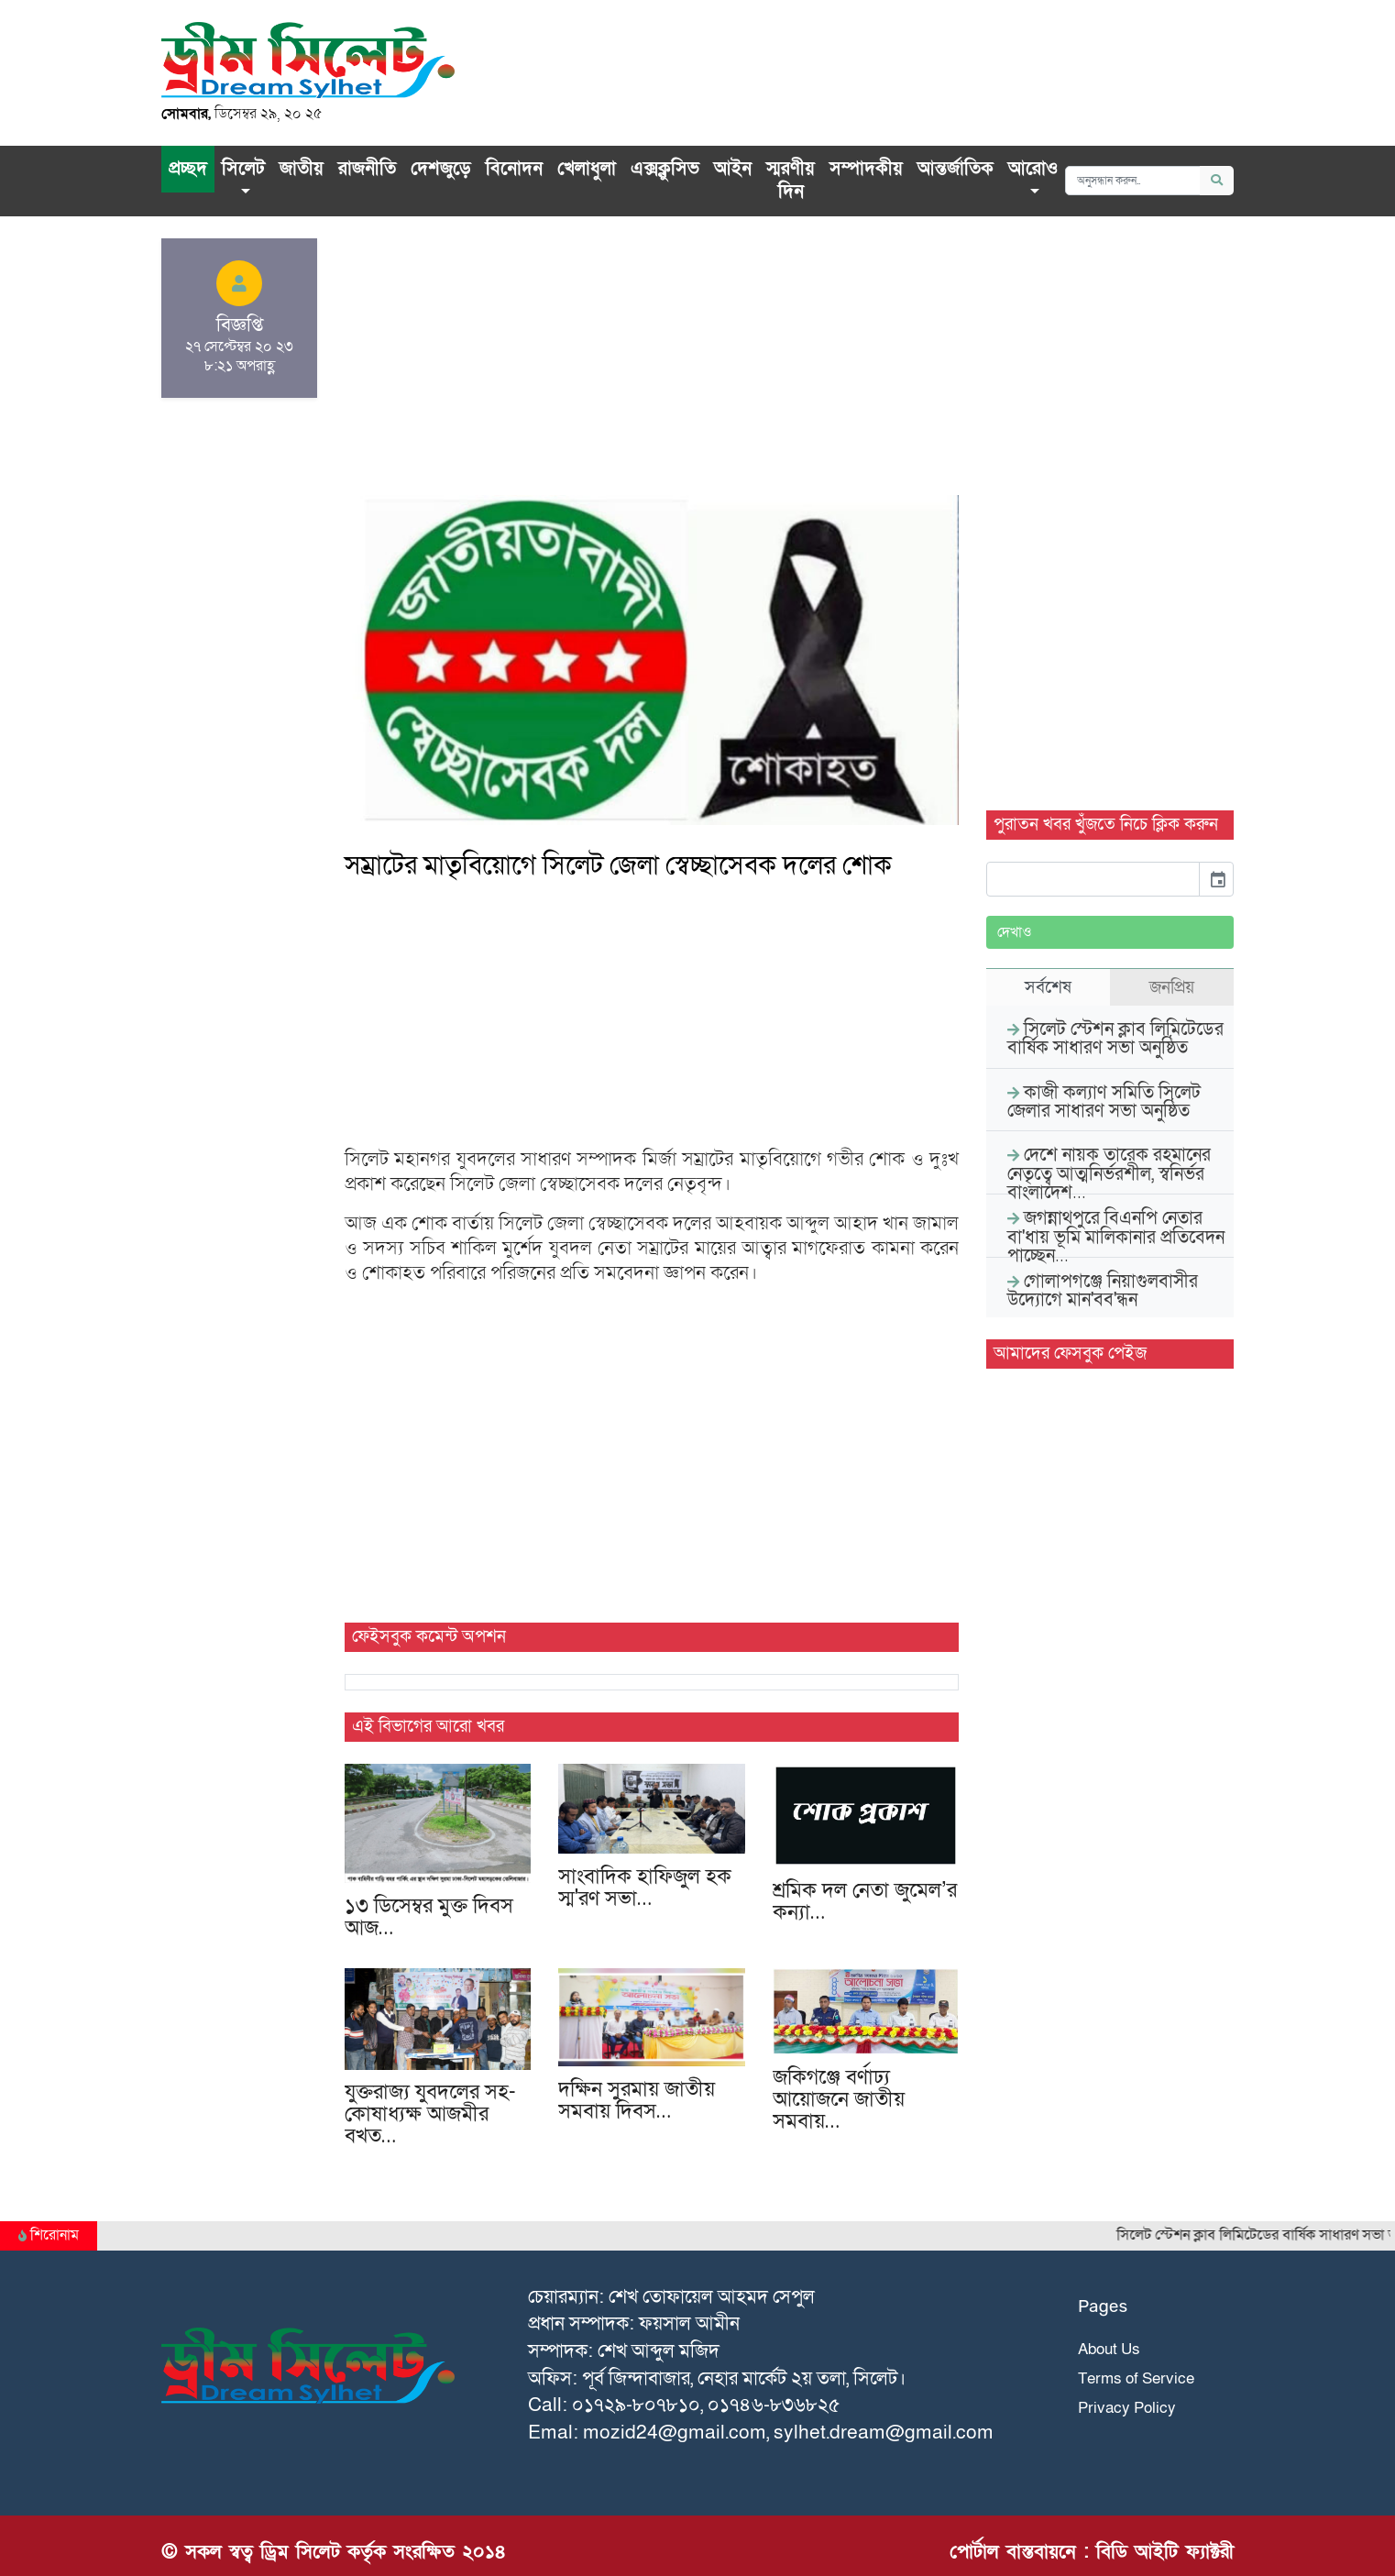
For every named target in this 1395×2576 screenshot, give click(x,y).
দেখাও (1014, 932)
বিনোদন (514, 169)
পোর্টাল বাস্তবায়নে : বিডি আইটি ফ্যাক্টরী (1092, 2551)
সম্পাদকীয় (866, 169)
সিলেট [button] (243, 169)
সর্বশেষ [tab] (1048, 987)
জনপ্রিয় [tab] (1171, 987)
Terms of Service (1136, 2378)
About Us (1109, 2349)
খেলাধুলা (586, 169)
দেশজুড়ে (441, 169)
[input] (1093, 879)
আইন (733, 169)
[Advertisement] (652, 366)
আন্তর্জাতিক (955, 169)
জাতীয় (302, 169)
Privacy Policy (1127, 2407)
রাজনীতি (367, 169)
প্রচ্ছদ (188, 169)
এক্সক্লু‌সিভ (665, 169)
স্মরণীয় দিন (790, 180)
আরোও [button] (1033, 169)
